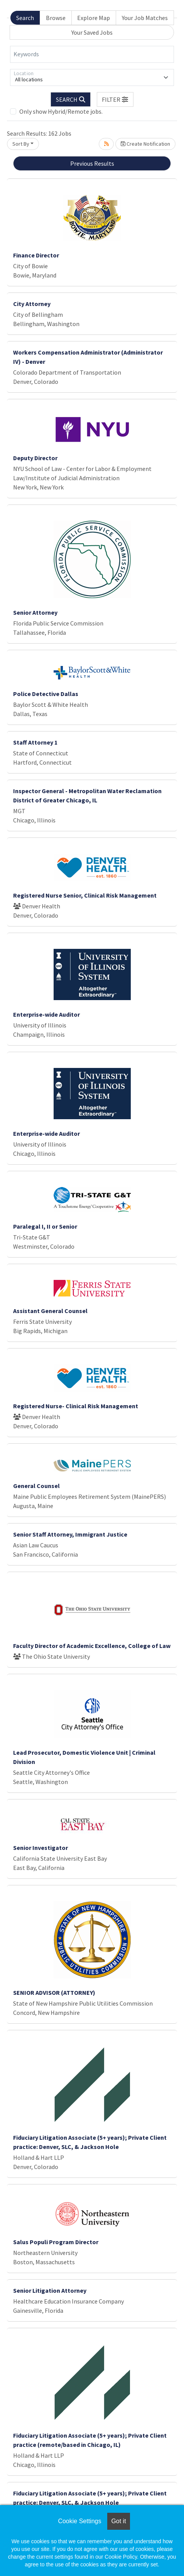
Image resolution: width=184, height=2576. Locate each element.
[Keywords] (92, 54)
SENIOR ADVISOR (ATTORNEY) (54, 1992)
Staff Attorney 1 (35, 742)
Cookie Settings (79, 2521)
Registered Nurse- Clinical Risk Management (75, 1406)
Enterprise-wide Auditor (46, 1014)
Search (25, 18)
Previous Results (92, 163)
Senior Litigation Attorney (49, 2290)
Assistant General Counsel (50, 1311)
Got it (118, 2521)
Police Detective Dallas (45, 694)
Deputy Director (35, 458)
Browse (56, 18)
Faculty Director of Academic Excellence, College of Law (91, 1646)
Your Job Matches (145, 18)
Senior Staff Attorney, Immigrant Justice (70, 1534)
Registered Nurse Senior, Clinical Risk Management (85, 895)
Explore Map (93, 18)
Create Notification (145, 143)
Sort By (20, 143)
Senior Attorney (35, 612)
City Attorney (32, 304)
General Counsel (36, 1486)
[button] (115, 99)
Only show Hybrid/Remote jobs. (61, 111)
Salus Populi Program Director (55, 2242)
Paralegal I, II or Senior (45, 1226)
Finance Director (36, 255)
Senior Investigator (40, 1847)
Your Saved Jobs (92, 32)
